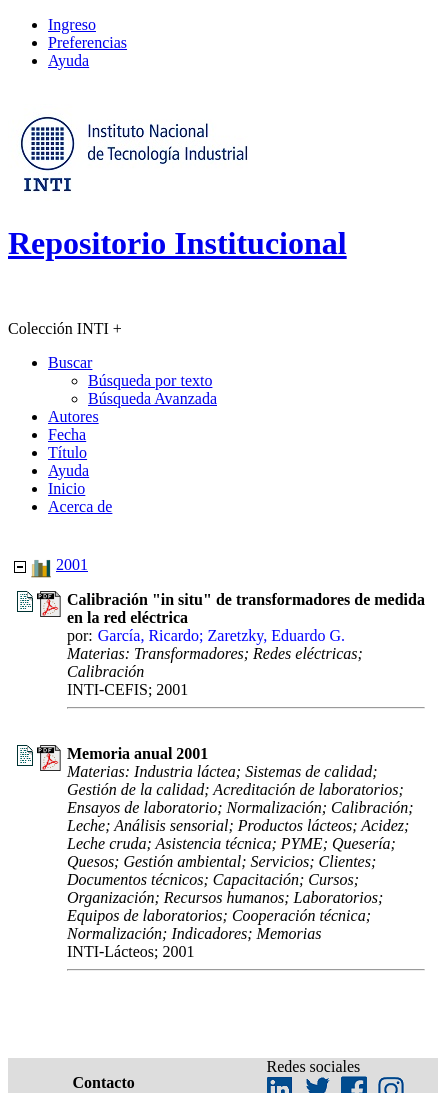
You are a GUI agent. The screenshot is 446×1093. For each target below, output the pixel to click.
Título (67, 452)
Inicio (66, 488)
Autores (73, 416)
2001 (72, 564)
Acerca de (80, 506)
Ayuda (68, 60)
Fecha (67, 434)
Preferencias (87, 42)
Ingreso (72, 24)
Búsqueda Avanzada (152, 398)
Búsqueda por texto (150, 380)
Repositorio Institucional (177, 243)
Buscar (70, 362)
